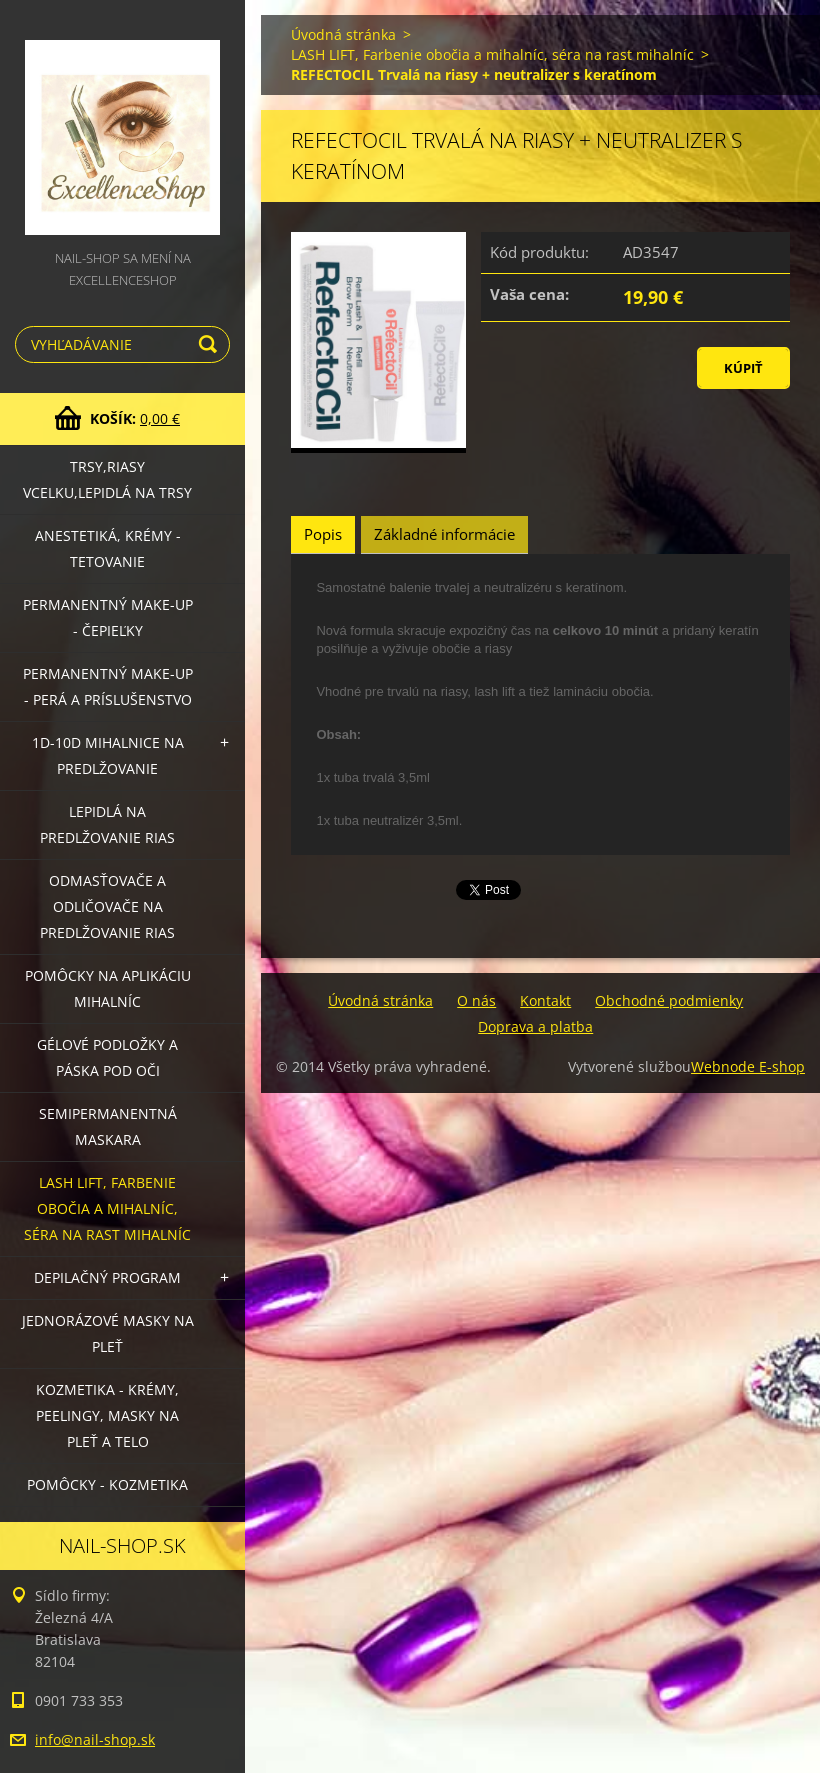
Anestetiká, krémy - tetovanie (108, 548)
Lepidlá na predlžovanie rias (107, 824)
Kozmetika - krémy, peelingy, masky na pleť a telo (107, 1415)
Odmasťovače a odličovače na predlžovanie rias (107, 906)
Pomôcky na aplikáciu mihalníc (108, 988)
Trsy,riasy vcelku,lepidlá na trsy (107, 479)
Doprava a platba (535, 1026)
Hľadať (211, 344)
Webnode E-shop (748, 1066)
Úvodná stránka (343, 34)
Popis (323, 534)
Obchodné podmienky (669, 1000)
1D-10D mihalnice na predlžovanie (108, 755)
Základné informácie (444, 534)
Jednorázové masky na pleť (108, 1333)
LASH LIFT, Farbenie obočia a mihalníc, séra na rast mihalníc (107, 1208)
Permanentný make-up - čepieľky (108, 617)
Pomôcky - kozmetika (107, 1484)
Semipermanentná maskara (108, 1126)
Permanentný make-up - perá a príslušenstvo (108, 686)
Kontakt (545, 1000)
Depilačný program (107, 1277)
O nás (476, 1000)
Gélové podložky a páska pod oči (107, 1057)
